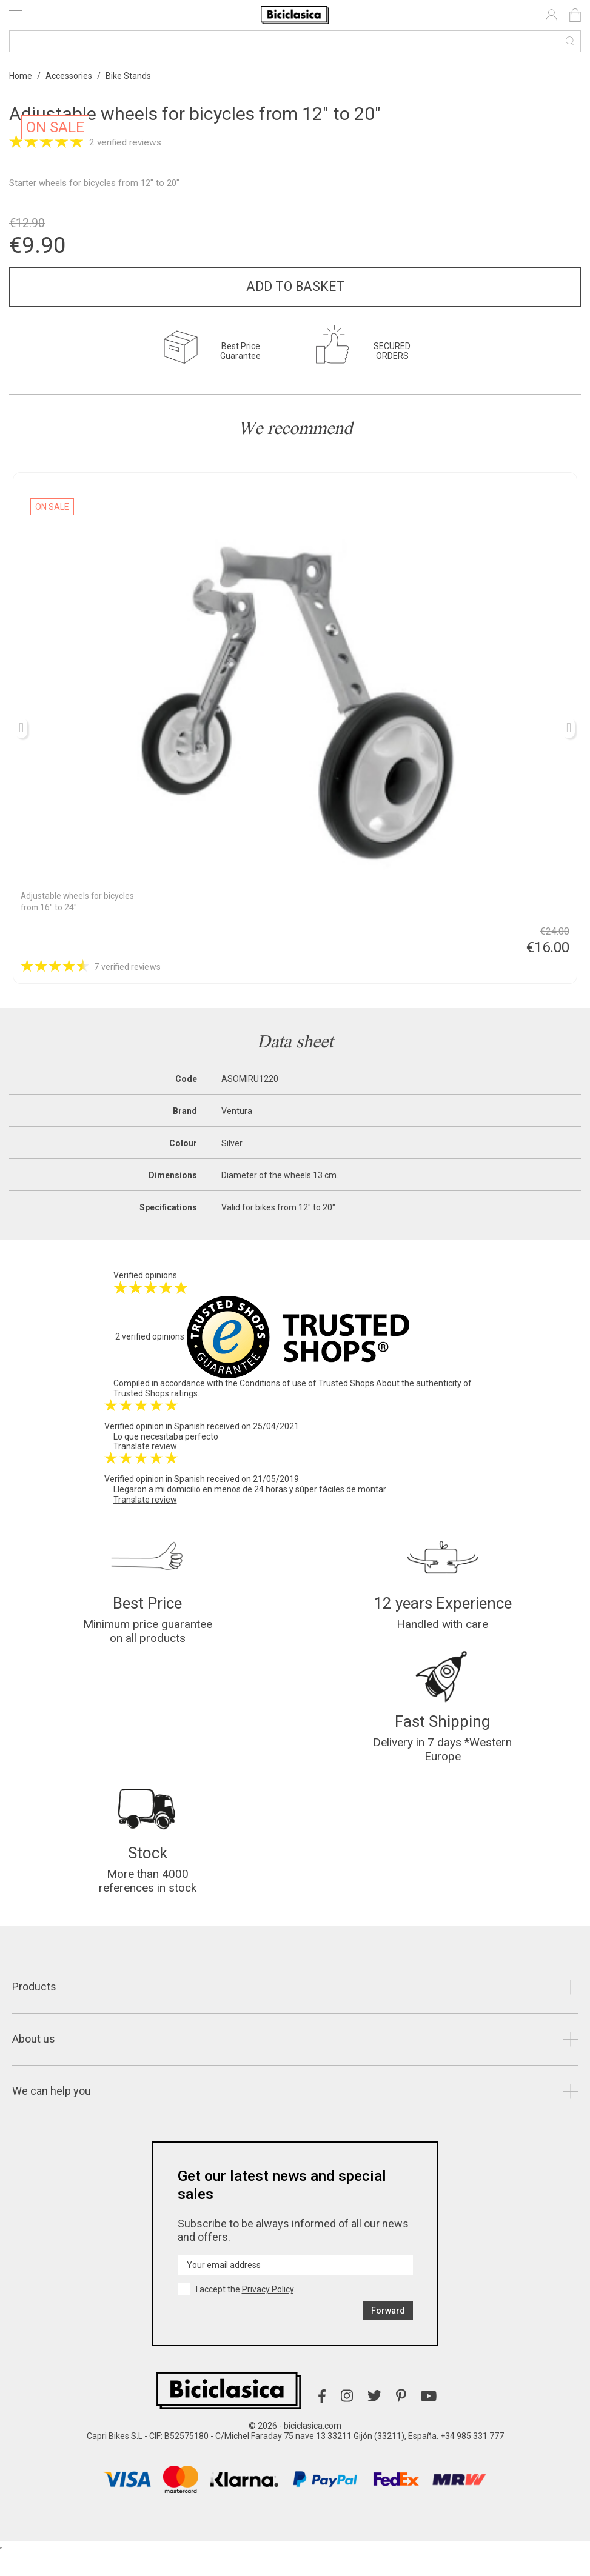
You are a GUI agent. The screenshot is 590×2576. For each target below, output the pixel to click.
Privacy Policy (267, 2313)
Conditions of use (273, 1383)
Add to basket (295, 286)
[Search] (295, 41)
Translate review (145, 1446)
